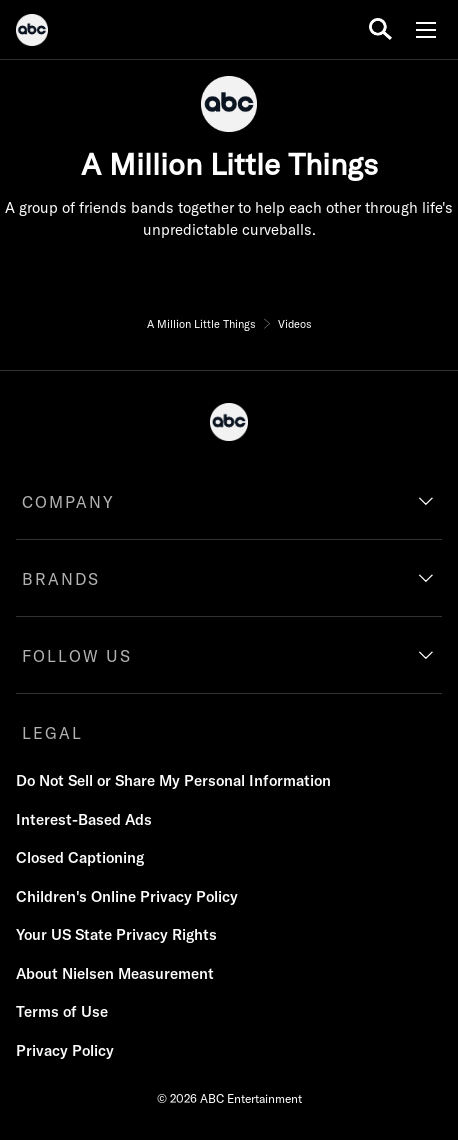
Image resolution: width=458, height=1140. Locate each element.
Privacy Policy (65, 1050)
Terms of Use (62, 1011)
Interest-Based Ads (84, 819)
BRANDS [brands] (61, 579)
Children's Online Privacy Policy (127, 896)
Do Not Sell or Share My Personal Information (173, 780)
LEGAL (52, 733)
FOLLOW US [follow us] (77, 656)
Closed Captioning (80, 857)
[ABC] (32, 33)
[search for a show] (380, 29)
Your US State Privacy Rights (116, 934)
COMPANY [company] (68, 502)
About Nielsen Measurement (115, 973)
